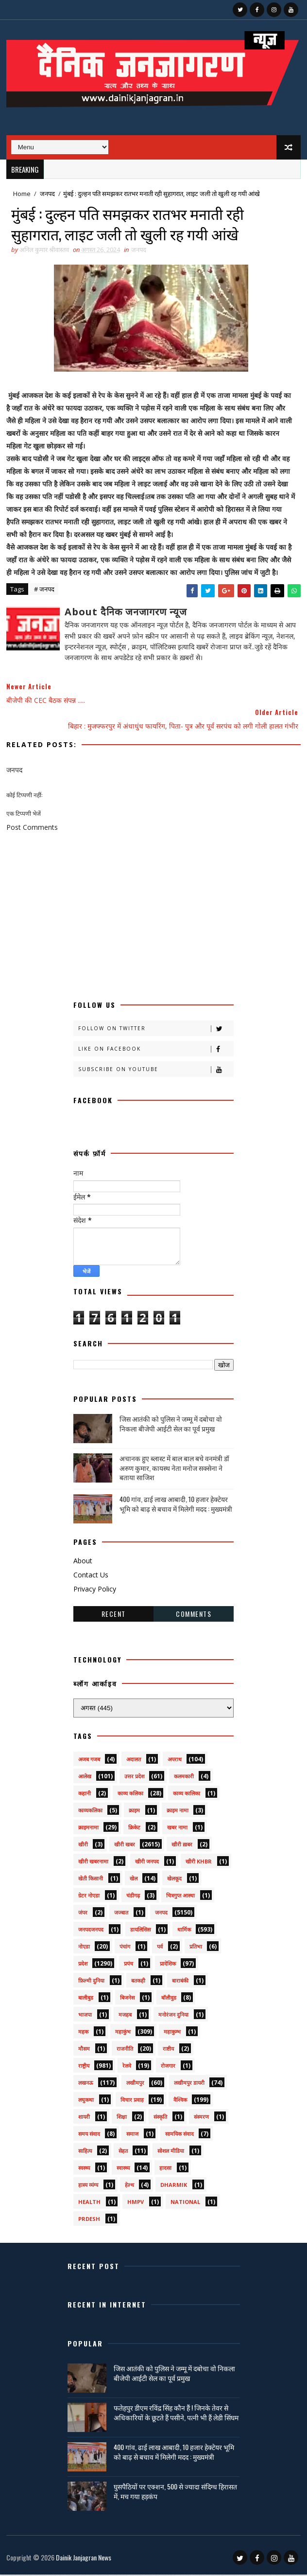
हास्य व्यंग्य (88, 2186)
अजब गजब (89, 1760)
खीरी (83, 1845)
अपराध (175, 1760)
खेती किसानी (90, 1879)
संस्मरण (201, 2118)
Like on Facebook (155, 1050)
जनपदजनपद (90, 1930)
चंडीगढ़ (133, 1896)
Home (22, 193)
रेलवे (126, 2067)
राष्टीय (168, 2050)
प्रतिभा (195, 1947)
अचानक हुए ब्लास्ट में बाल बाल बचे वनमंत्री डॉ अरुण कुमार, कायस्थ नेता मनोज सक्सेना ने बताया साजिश (174, 1469)
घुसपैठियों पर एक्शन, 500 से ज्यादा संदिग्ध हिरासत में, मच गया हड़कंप (175, 2493)
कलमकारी (184, 1777)
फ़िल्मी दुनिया (91, 1982)
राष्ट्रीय (83, 2067)
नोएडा (84, 1947)
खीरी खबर (124, 1845)
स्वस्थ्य (84, 2169)
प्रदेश (82, 1964)
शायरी (84, 2118)
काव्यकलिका (90, 1811)
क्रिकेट (134, 1828)
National (185, 2203)
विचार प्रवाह (132, 2101)
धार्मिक (184, 1930)
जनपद (47, 193)
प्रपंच (128, 1964)
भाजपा (85, 2016)
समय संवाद (89, 2135)
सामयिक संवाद (179, 2135)
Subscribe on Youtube (155, 1070)
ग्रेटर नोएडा (89, 1896)
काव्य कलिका (130, 1794)
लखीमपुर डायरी (189, 2084)
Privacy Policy (94, 1590)
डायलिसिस (140, 1930)
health (89, 2203)
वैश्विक (180, 2101)
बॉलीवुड (168, 1999)
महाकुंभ (123, 2033)
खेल (133, 1879)
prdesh (89, 2220)
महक (83, 2033)
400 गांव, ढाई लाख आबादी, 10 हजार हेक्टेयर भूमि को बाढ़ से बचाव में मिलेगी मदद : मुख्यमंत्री (175, 1505)
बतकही (138, 1982)
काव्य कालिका (186, 1794)
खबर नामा (177, 1828)
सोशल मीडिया (170, 2152)
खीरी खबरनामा (93, 1862)
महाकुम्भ (172, 2033)
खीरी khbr (199, 1862)
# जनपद (44, 590)
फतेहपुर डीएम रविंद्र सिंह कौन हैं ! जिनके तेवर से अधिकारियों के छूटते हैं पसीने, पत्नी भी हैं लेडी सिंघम (176, 2414)
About (82, 1562)
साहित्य (85, 2152)
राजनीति (125, 2050)
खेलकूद (174, 1879)
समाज (132, 2135)
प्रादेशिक (168, 1964)
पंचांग (124, 1947)
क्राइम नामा (177, 1811)
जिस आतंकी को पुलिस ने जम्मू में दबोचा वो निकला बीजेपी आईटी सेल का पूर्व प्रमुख (170, 1425)
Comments (193, 1615)
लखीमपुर (135, 2084)
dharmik (173, 2186)
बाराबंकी (180, 1982)
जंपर (82, 1913)
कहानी (84, 1794)
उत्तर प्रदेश (134, 1777)
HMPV (135, 2203)
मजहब (125, 2016)
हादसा (165, 2169)
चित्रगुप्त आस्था (180, 1896)
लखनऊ (85, 2084)
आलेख (84, 1777)
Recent (114, 1615)
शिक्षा (122, 2118)
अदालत (133, 1760)
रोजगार (168, 2067)
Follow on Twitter (155, 1030)
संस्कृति (160, 2118)
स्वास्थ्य (123, 2169)
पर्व (160, 1947)
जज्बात (121, 1913)
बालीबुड (85, 1999)
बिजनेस (127, 1999)
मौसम (84, 2050)
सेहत (123, 2152)
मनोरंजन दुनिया (173, 2016)
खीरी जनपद (147, 1862)
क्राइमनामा (88, 1828)
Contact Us (90, 1576)
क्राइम (134, 1811)
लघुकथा (86, 2101)
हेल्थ (129, 2186)
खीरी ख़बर (181, 1845)
